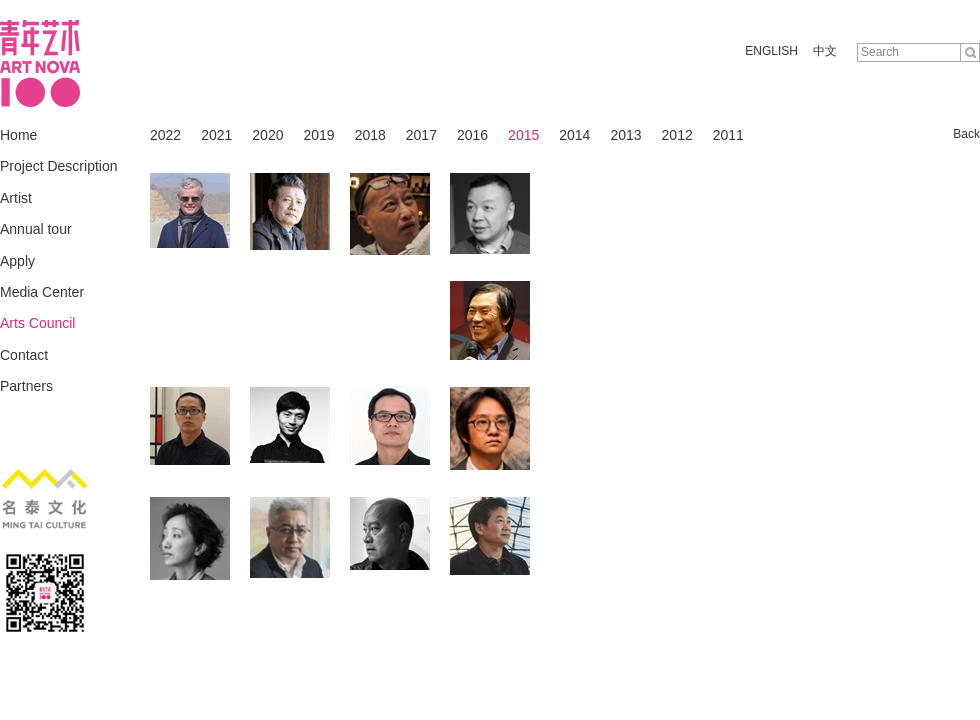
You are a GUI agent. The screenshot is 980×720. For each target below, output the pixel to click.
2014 (574, 135)
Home (18, 135)
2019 (318, 135)
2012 (677, 135)
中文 (825, 51)
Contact (24, 355)
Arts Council (37, 323)
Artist (16, 198)
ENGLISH (771, 51)
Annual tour (36, 229)
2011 (728, 135)
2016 (472, 135)
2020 (267, 135)
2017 (421, 135)
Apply (17, 261)
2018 (370, 135)
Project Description (59, 166)
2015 (523, 135)
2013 (625, 135)
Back (966, 134)
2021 (216, 135)
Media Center (42, 292)
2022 (165, 135)
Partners (26, 386)
